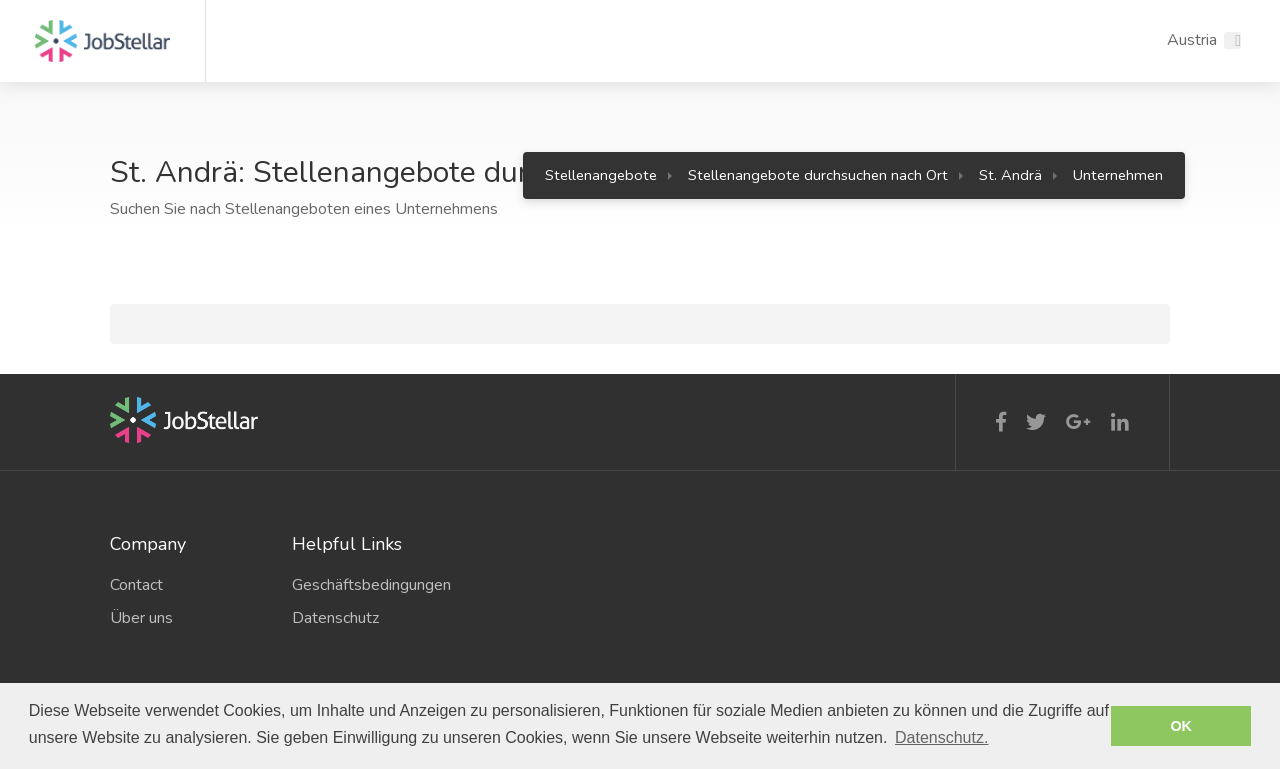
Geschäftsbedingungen (368, 585)
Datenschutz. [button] (941, 737)
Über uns (141, 618)
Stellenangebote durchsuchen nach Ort (818, 175)
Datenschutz (335, 618)
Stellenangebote (601, 175)
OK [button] (1181, 726)
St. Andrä (1010, 175)
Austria (1192, 40)
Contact (136, 585)
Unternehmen (1118, 175)
